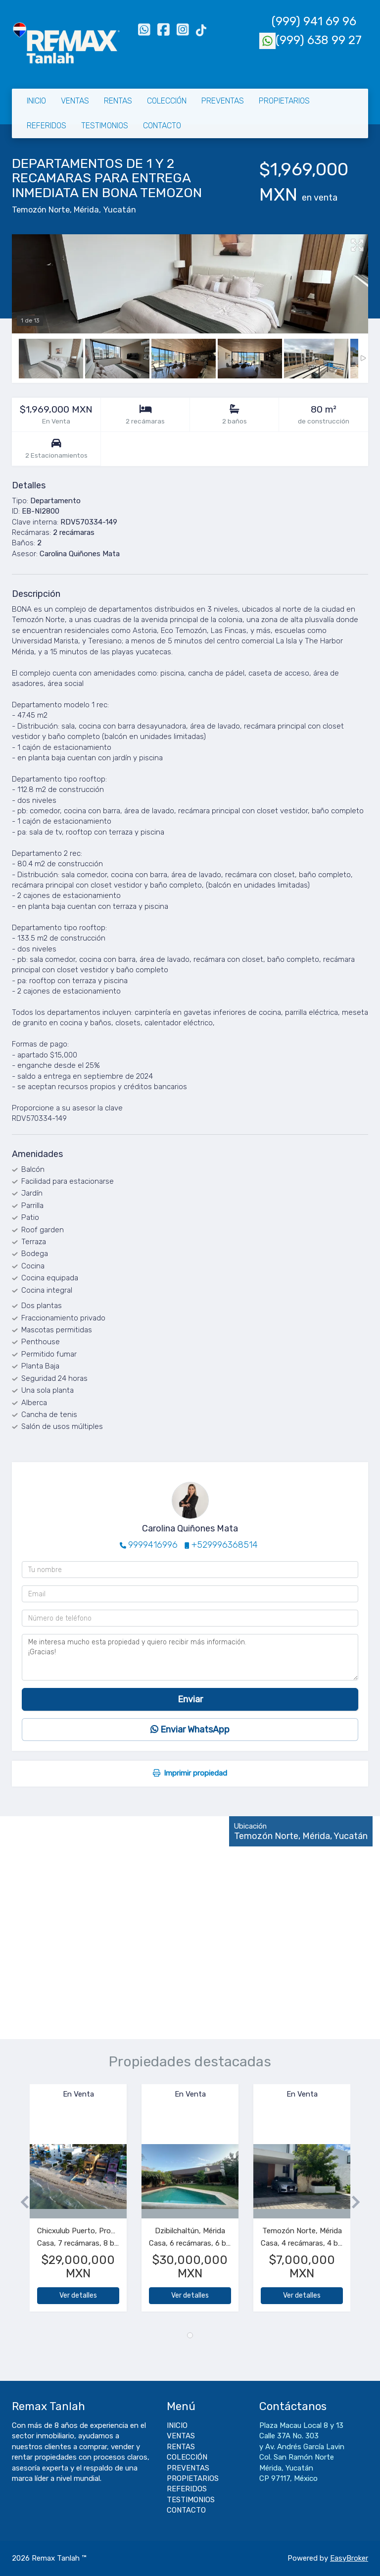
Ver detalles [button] (78, 2295)
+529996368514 (224, 1544)
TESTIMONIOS (104, 125)
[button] (21, 2202)
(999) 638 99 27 (310, 40)
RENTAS (118, 100)
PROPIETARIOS (284, 100)
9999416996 (153, 1544)
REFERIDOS (46, 125)
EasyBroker (349, 2558)
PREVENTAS (222, 100)
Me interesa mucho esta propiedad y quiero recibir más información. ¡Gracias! (190, 1657)
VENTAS (75, 100)
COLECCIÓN (167, 100)
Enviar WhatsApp (190, 1729)
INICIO (36, 100)
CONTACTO (162, 125)
